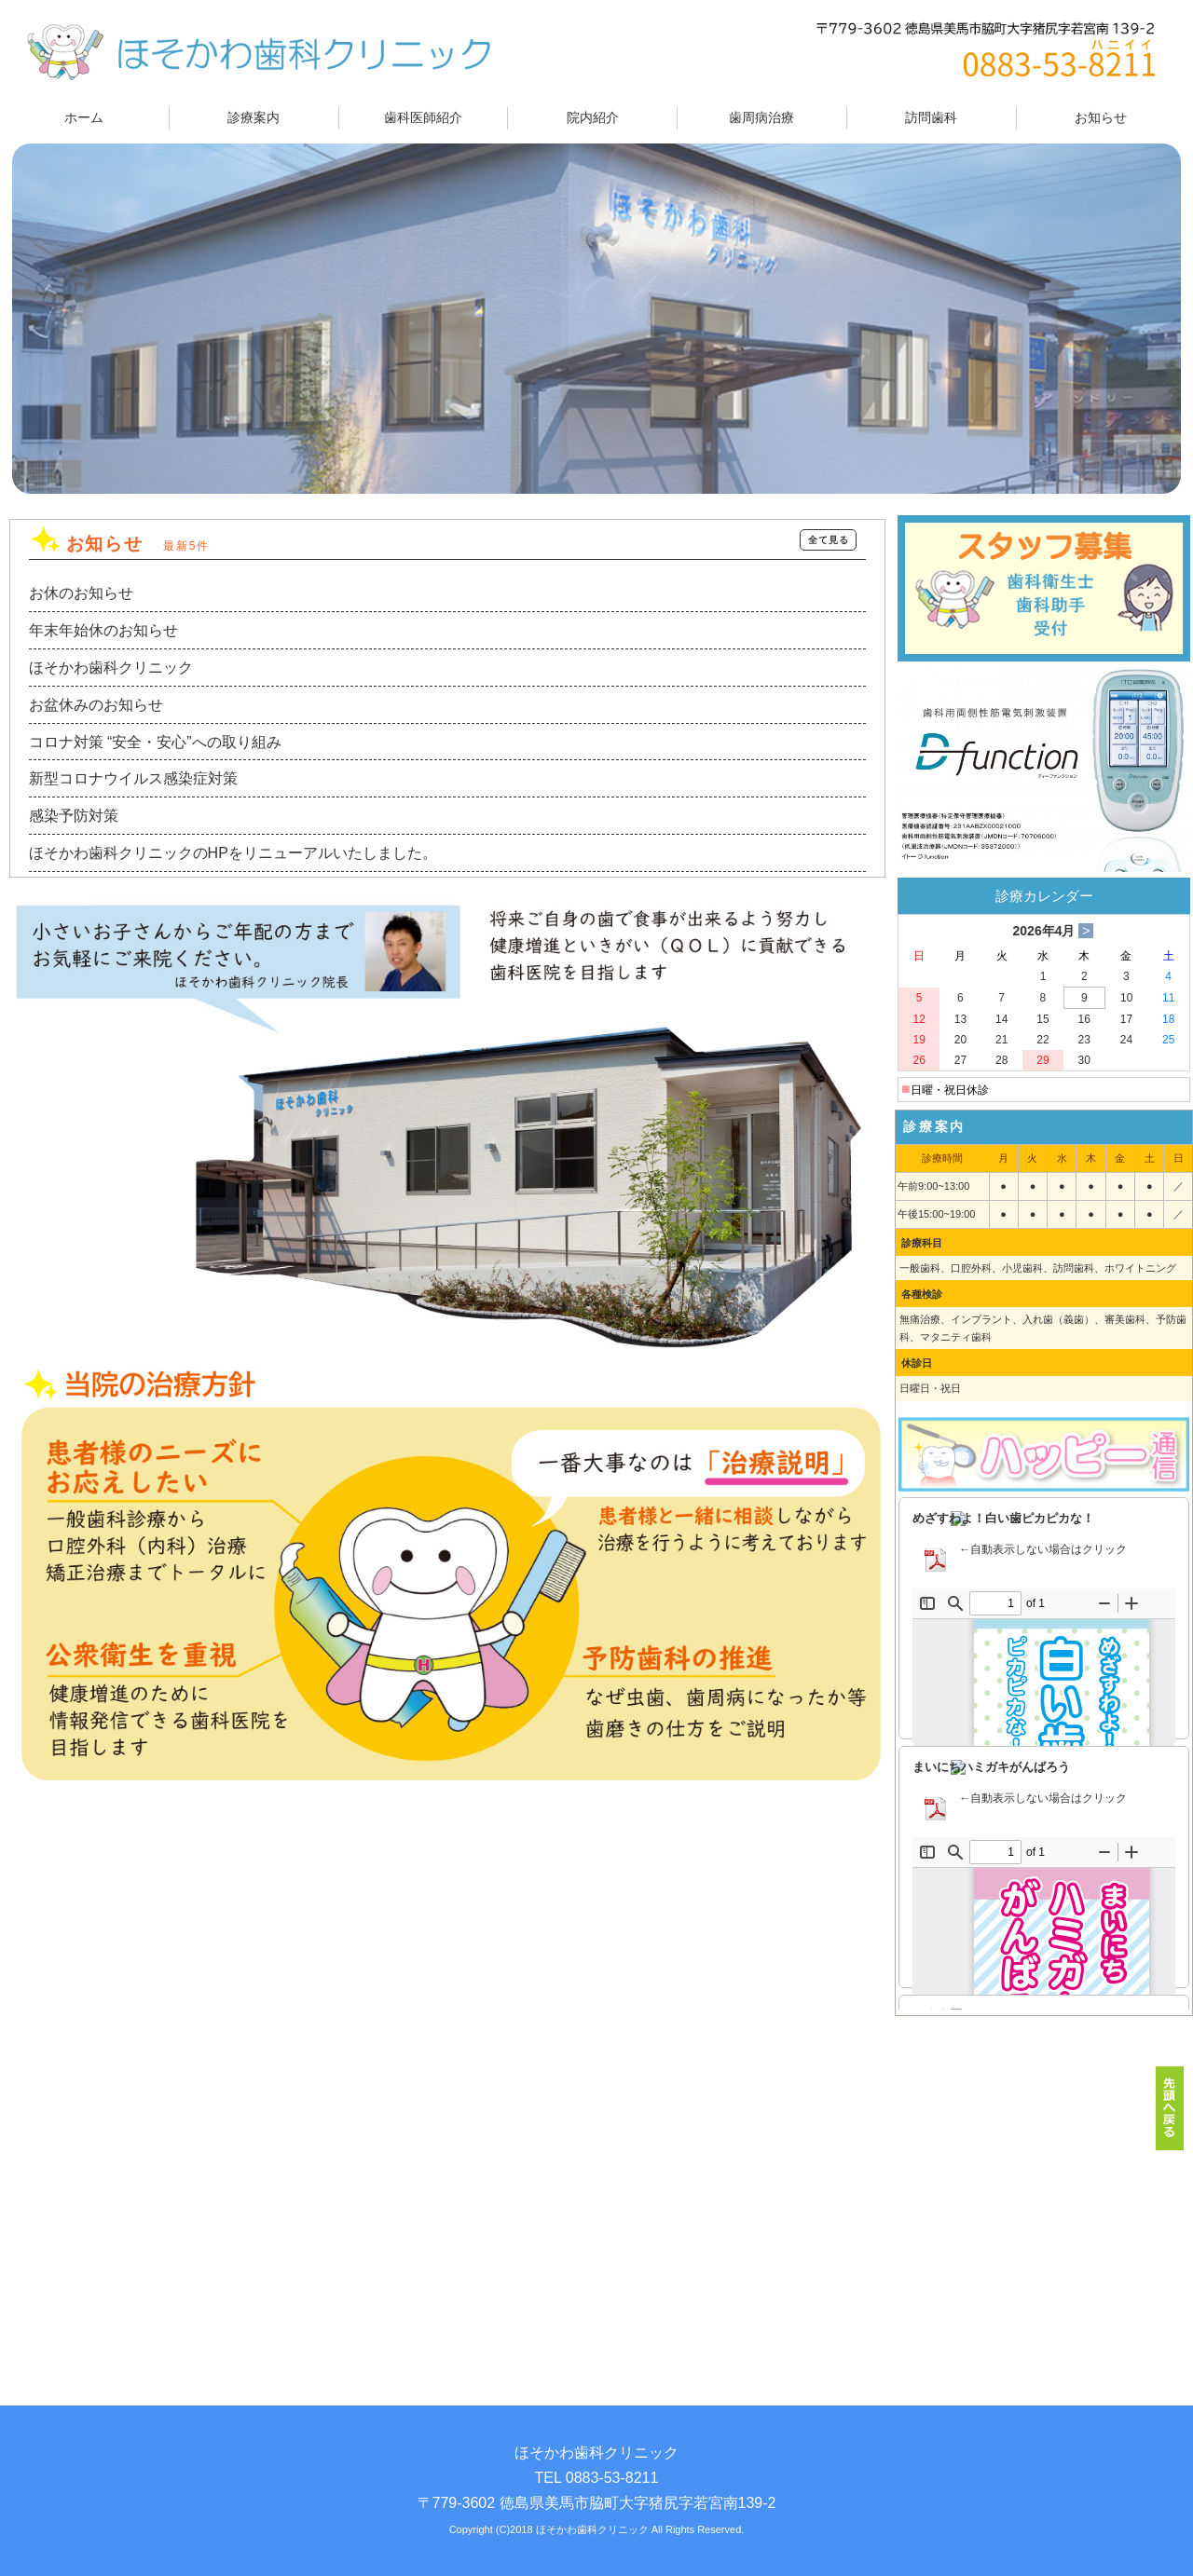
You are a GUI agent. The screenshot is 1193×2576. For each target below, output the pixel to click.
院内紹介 (593, 117)
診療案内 (253, 117)
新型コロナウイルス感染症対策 (133, 778)
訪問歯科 (931, 117)
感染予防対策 (73, 816)
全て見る (828, 540)
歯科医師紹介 (423, 117)
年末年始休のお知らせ (103, 630)
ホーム (83, 117)
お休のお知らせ (81, 593)
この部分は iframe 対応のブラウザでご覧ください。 (1044, 1753)
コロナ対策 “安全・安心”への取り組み (155, 742)
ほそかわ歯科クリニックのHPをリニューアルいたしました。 (233, 853)
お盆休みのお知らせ (96, 705)
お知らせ (1101, 117)
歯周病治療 (761, 117)
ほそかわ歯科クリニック (111, 667)
